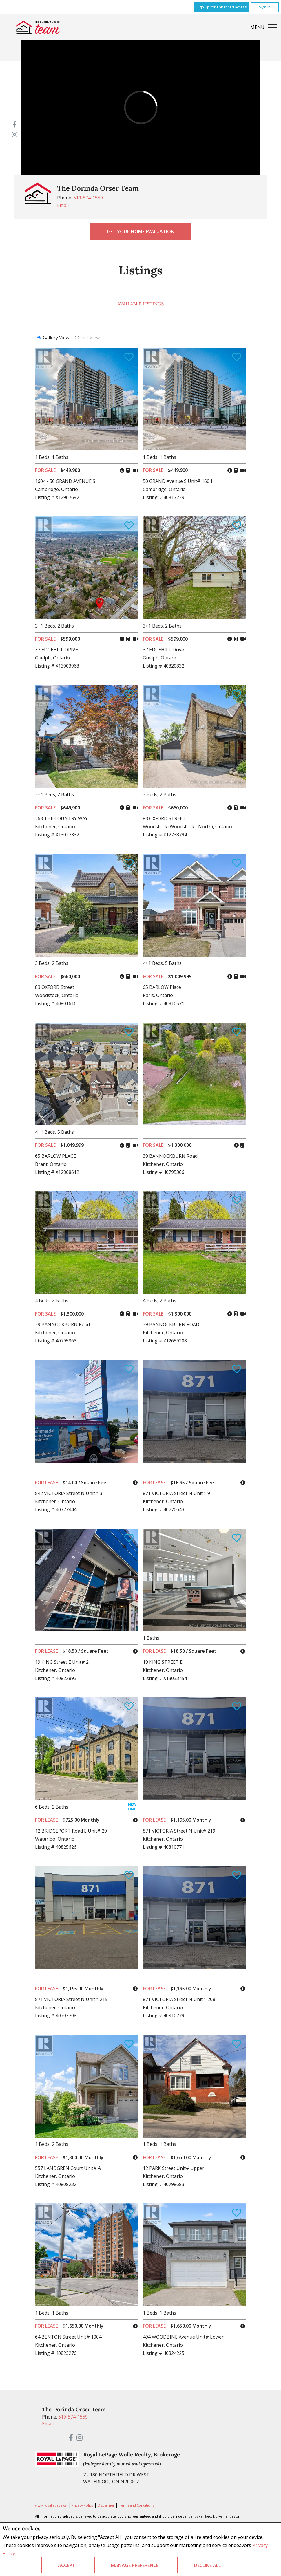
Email (63, 205)
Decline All (207, 2565)
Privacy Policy (83, 2505)
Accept (66, 2565)
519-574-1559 (88, 198)
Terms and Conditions (136, 2505)
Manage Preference (134, 2565)
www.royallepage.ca (51, 2505)
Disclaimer (106, 2505)
